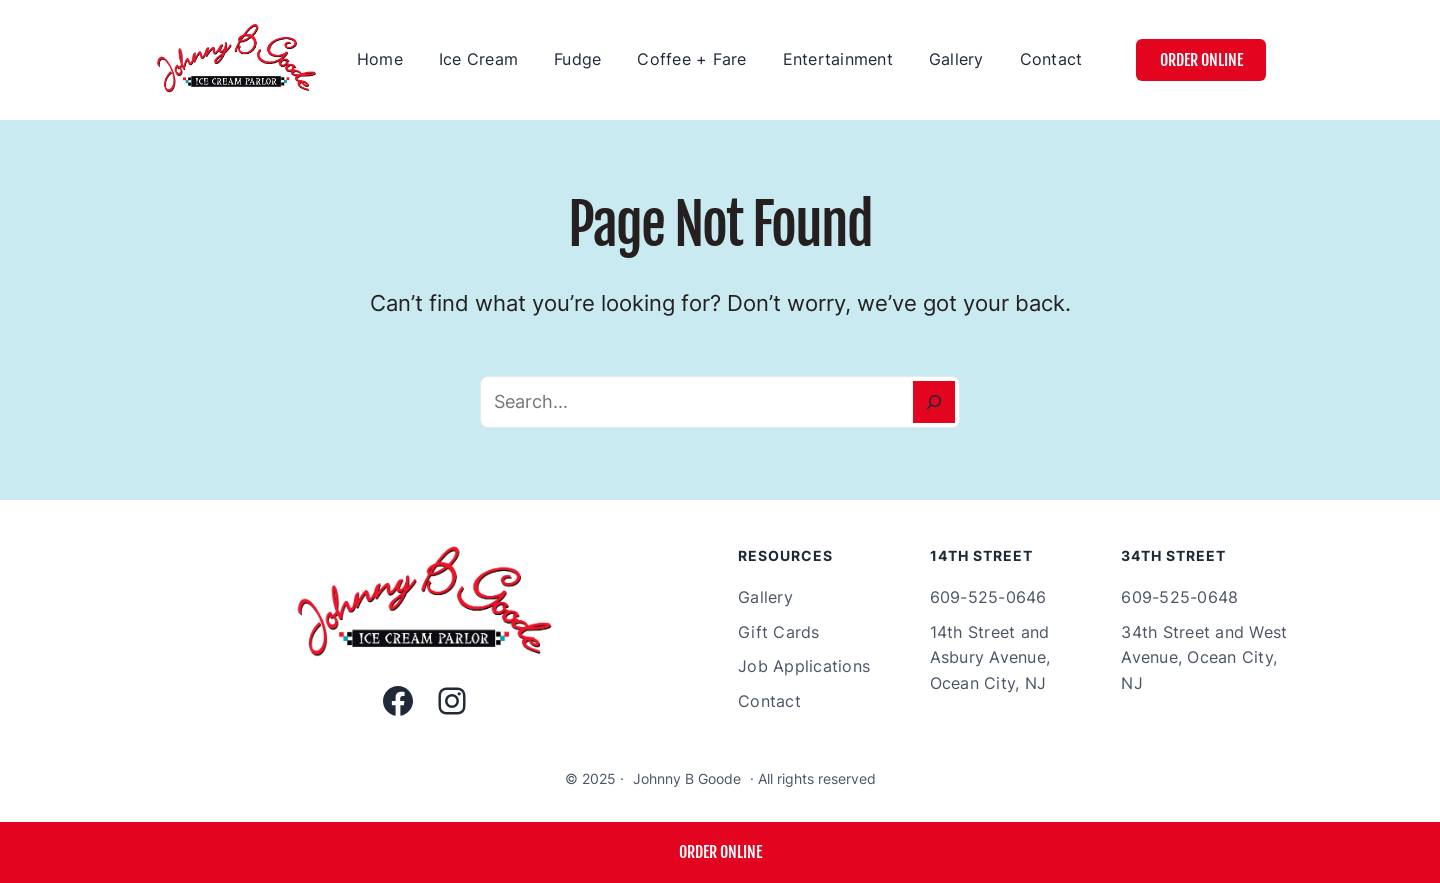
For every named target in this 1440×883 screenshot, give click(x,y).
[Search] (934, 402)
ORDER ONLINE (720, 852)
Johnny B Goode (687, 778)
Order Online (1201, 60)
